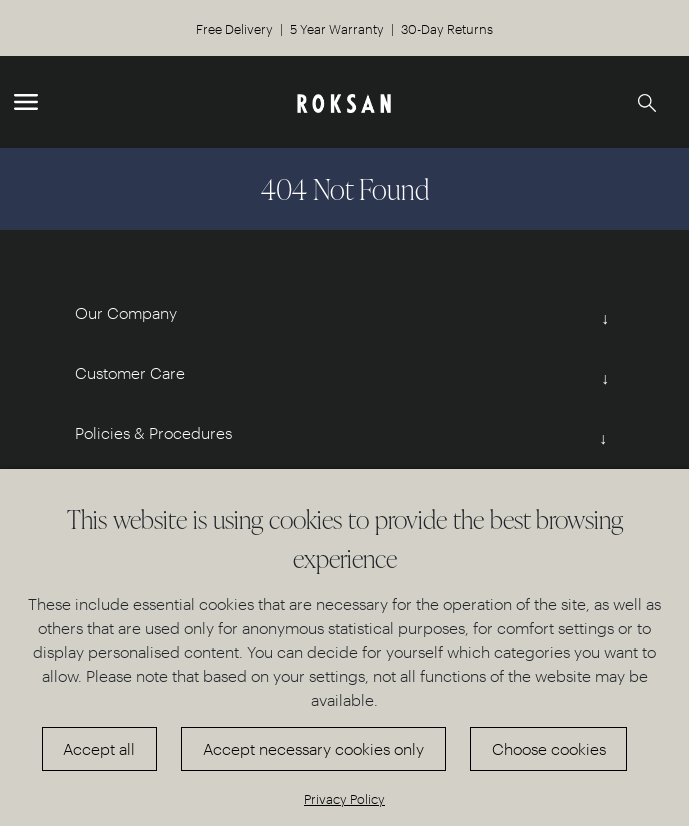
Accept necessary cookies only (313, 748)
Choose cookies (549, 748)
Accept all (99, 748)
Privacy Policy (344, 798)
